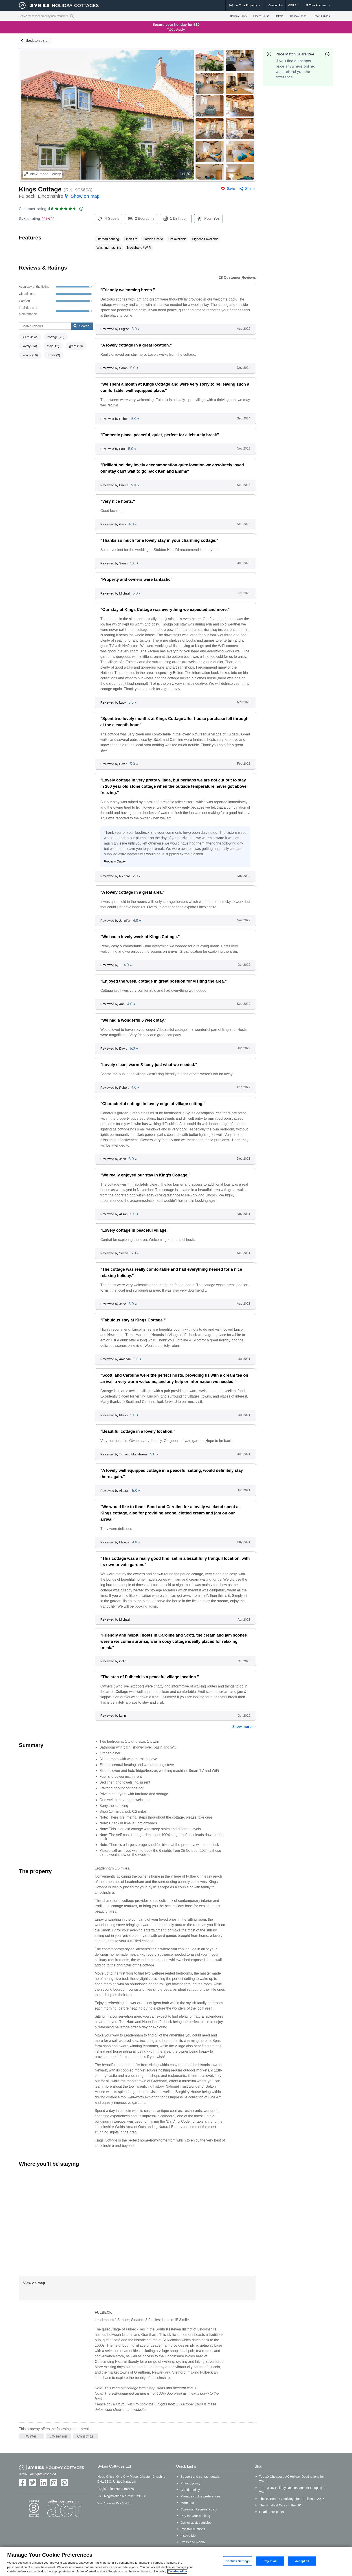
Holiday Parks (238, 16)
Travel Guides (321, 16)
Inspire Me (188, 2535)
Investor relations (192, 2529)
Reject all (270, 2561)
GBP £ (294, 5)
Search (81, 326)
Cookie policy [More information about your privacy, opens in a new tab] (177, 2571)
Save (231, 189)
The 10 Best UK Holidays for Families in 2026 (291, 2499)
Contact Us (275, 5)
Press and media (192, 2542)
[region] (176, 2561)
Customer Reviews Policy (198, 2509)
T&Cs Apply (176, 29)
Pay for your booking (195, 2516)
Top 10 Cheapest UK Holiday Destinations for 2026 (291, 2479)
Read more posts (271, 2512)
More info (187, 2503)
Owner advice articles (195, 2522)
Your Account (318, 5)
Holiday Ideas (298, 16)
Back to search (37, 40)
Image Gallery (42, 174)
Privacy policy (190, 2483)
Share (250, 189)
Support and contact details (200, 2476)
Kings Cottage (40, 189)
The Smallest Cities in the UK (280, 2505)
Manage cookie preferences (200, 2496)
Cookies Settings (238, 2561)
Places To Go (261, 16)
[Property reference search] (72, 16)
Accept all (302, 2561)
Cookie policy (190, 2490)
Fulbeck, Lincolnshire (59, 196)
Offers (279, 16)
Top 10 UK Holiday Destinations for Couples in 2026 (292, 2490)
